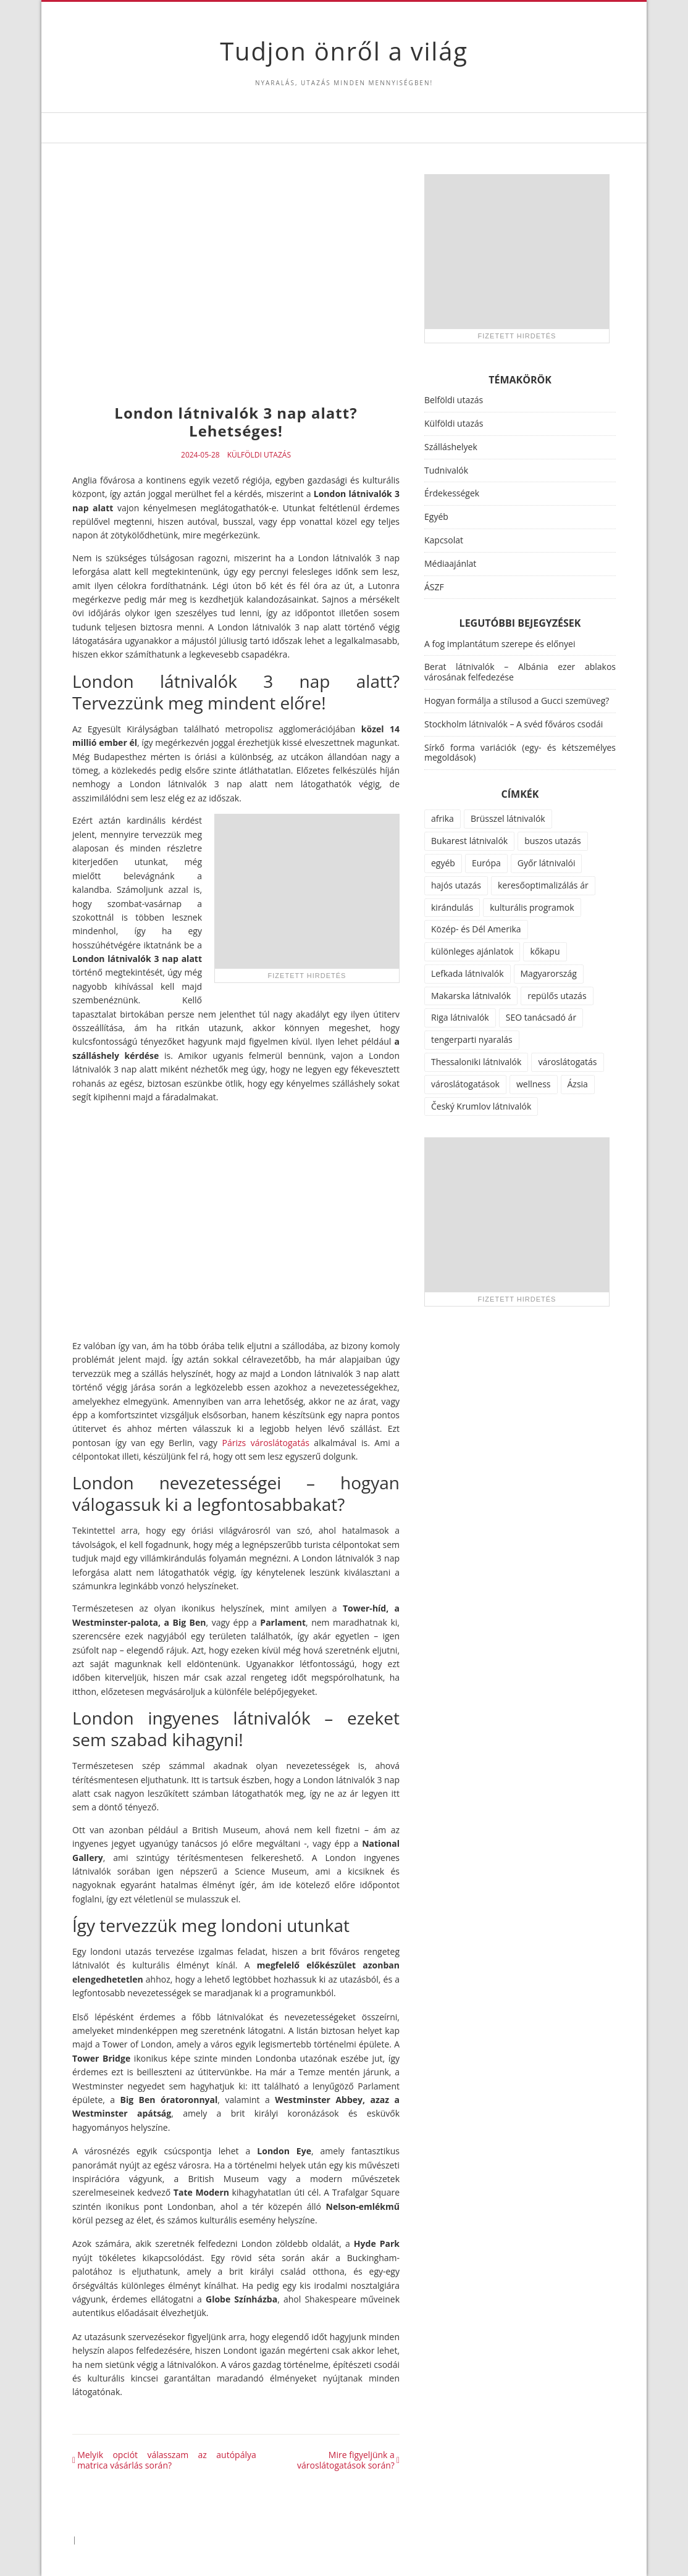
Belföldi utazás (453, 400)
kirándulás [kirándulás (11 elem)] (452, 907)
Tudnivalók (446, 470)
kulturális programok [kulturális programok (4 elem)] (532, 907)
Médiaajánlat (450, 563)
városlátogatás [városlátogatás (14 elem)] (567, 1062)
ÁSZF (434, 587)
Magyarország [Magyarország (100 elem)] (549, 973)
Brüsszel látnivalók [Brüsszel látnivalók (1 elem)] (508, 818)
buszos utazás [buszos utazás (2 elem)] (552, 841)
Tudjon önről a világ (344, 51)
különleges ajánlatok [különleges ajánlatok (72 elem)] (472, 951)
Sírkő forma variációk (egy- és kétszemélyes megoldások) (520, 753)
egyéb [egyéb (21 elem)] (443, 863)
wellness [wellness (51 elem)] (533, 1084)
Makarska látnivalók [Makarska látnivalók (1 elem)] (471, 996)
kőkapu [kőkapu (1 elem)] (545, 951)
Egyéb (436, 516)
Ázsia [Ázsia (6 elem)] (578, 1084)
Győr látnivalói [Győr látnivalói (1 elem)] (547, 863)
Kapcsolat (443, 540)
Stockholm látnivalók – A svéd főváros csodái (513, 724)
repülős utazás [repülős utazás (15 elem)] (556, 996)
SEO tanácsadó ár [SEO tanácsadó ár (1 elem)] (541, 1017)
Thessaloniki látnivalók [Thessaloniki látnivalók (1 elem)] (476, 1062)
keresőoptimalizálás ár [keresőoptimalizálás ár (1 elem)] (543, 885)
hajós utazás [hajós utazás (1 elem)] (456, 885)
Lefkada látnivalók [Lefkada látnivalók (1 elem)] (467, 973)
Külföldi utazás (259, 455)
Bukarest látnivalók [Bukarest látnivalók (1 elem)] (469, 841)
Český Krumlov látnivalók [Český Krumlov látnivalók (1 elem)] (481, 1106)
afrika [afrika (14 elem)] (442, 818)
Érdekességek (451, 493)
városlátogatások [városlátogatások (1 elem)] (465, 1084)
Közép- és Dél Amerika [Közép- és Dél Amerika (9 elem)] (476, 929)
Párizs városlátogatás (265, 1443)
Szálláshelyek (450, 447)
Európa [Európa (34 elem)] (486, 863)
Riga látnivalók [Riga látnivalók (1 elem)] (460, 1017)
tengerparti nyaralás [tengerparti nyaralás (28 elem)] (472, 1039)
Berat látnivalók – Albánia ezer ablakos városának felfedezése (520, 672)
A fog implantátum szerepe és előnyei (500, 644)
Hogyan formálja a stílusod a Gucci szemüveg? (516, 700)
